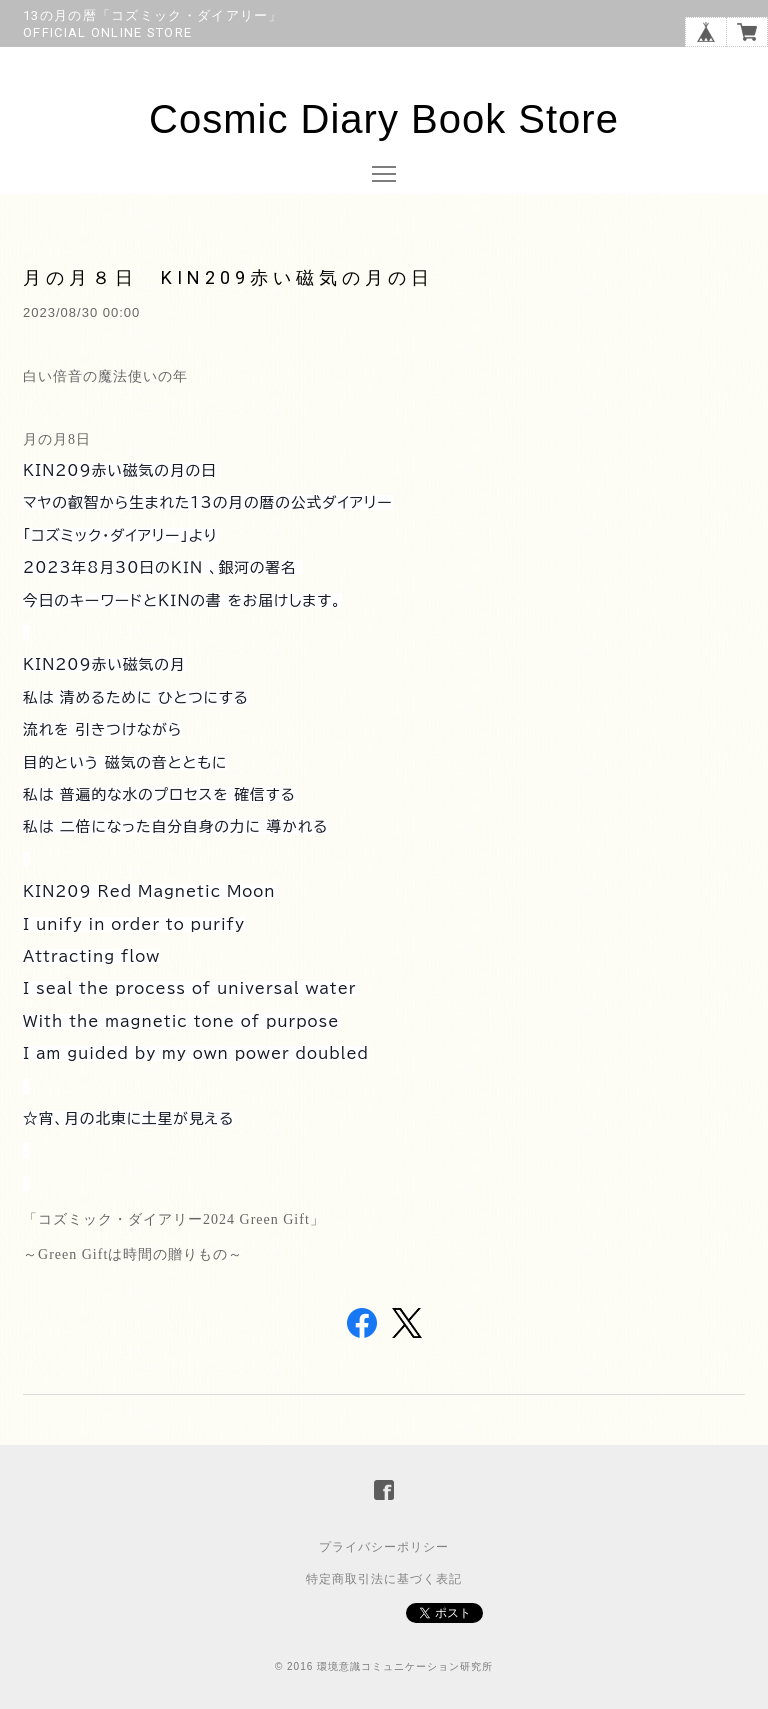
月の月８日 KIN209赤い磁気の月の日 (228, 277)
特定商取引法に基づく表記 (384, 1579)
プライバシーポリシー (384, 1547)
